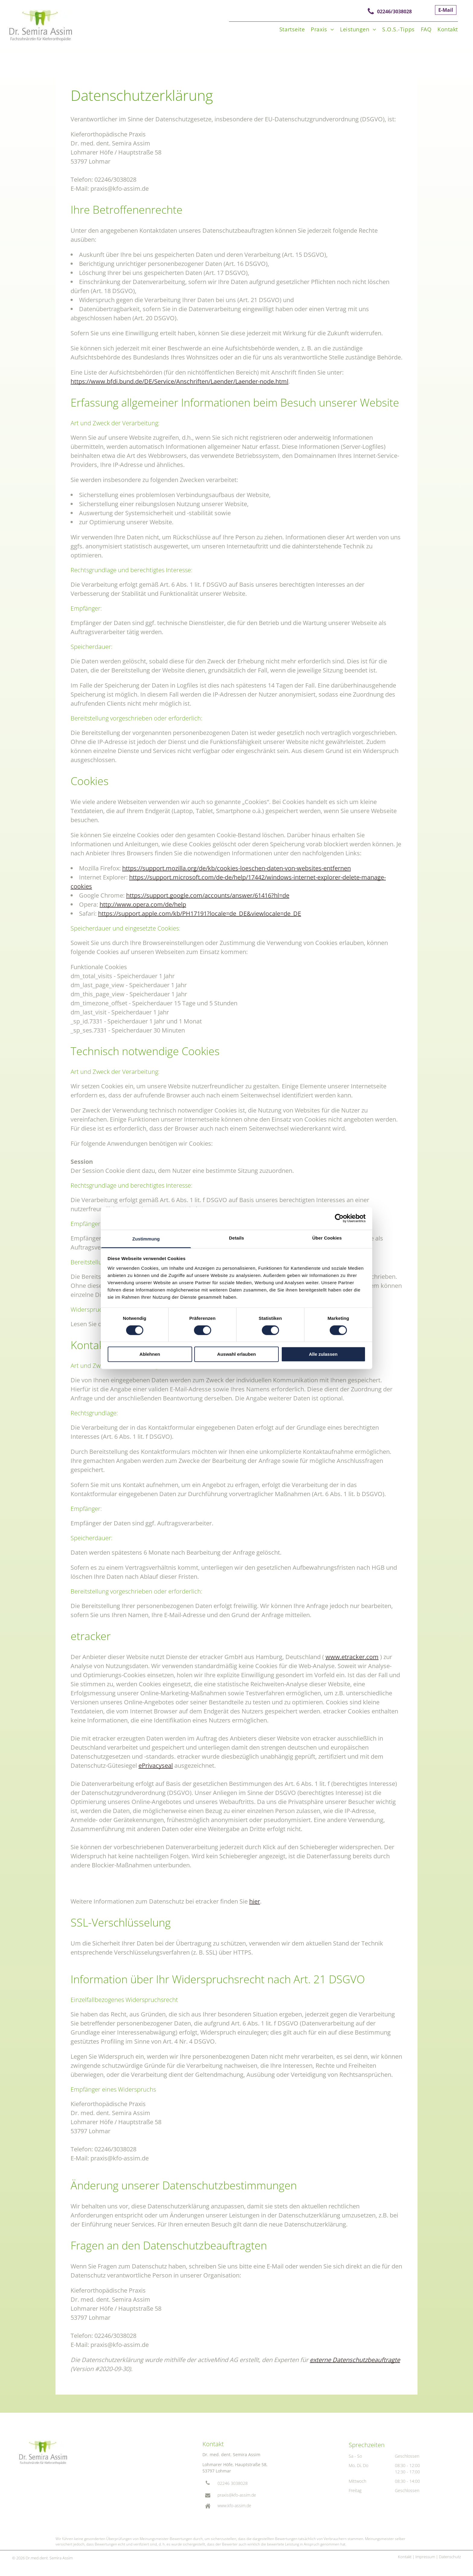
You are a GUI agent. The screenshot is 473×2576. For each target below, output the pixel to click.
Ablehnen (149, 1354)
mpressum (425, 2556)
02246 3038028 (232, 2483)
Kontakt (404, 2556)
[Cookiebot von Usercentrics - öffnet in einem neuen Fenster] (339, 1218)
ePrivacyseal (155, 1765)
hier (254, 1901)
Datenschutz (450, 2556)
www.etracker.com (352, 1657)
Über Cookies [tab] (327, 1237)
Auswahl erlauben (236, 1354)
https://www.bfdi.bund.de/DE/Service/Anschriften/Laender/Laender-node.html (179, 381)
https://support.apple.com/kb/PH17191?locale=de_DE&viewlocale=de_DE (199, 913)
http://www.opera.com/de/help (143, 904)
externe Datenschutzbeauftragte (355, 2360)
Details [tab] (236, 1237)
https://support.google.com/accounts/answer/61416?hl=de (207, 895)
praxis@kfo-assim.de (236, 2495)
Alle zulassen (323, 1354)
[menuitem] (289, 29)
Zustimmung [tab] (146, 1238)
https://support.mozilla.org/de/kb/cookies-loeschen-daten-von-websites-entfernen (236, 868)
